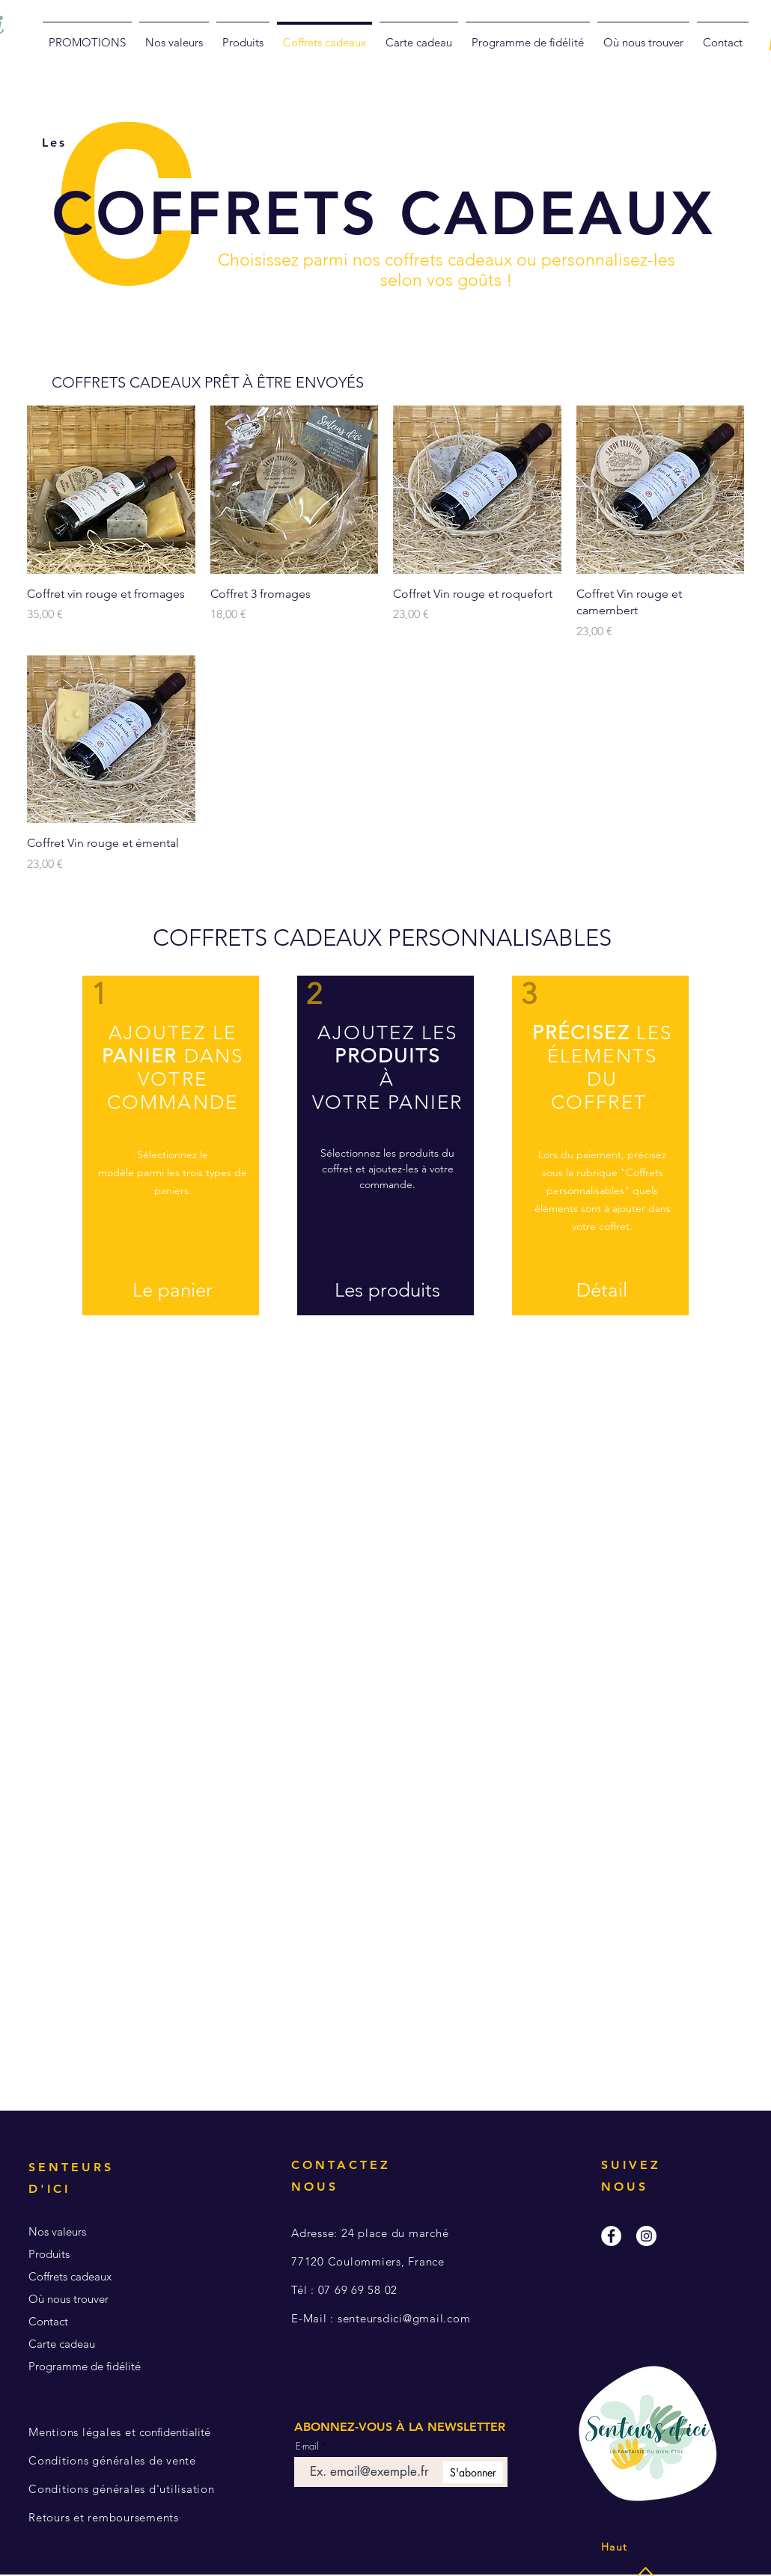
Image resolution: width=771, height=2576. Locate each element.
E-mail (307, 2446)
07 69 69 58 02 (358, 2290)
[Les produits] (387, 1291)
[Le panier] (172, 1291)
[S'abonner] (473, 2472)
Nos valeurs (57, 2231)
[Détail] (602, 1291)
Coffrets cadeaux (70, 2276)
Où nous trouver (68, 2299)
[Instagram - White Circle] (646, 2236)
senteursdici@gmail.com (404, 2318)
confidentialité (120, 2432)
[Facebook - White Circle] (611, 2236)
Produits (49, 2254)
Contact (48, 2321)
